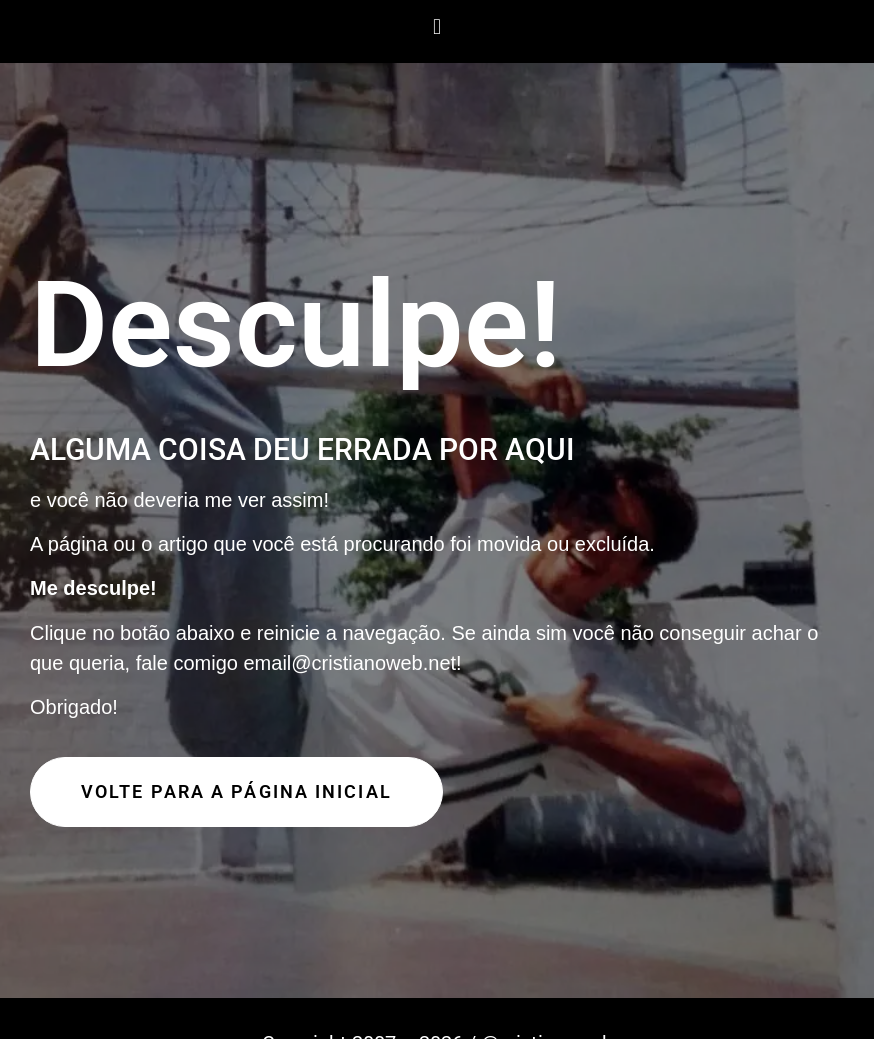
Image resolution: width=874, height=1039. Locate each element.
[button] (436, 26)
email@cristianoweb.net (349, 663)
